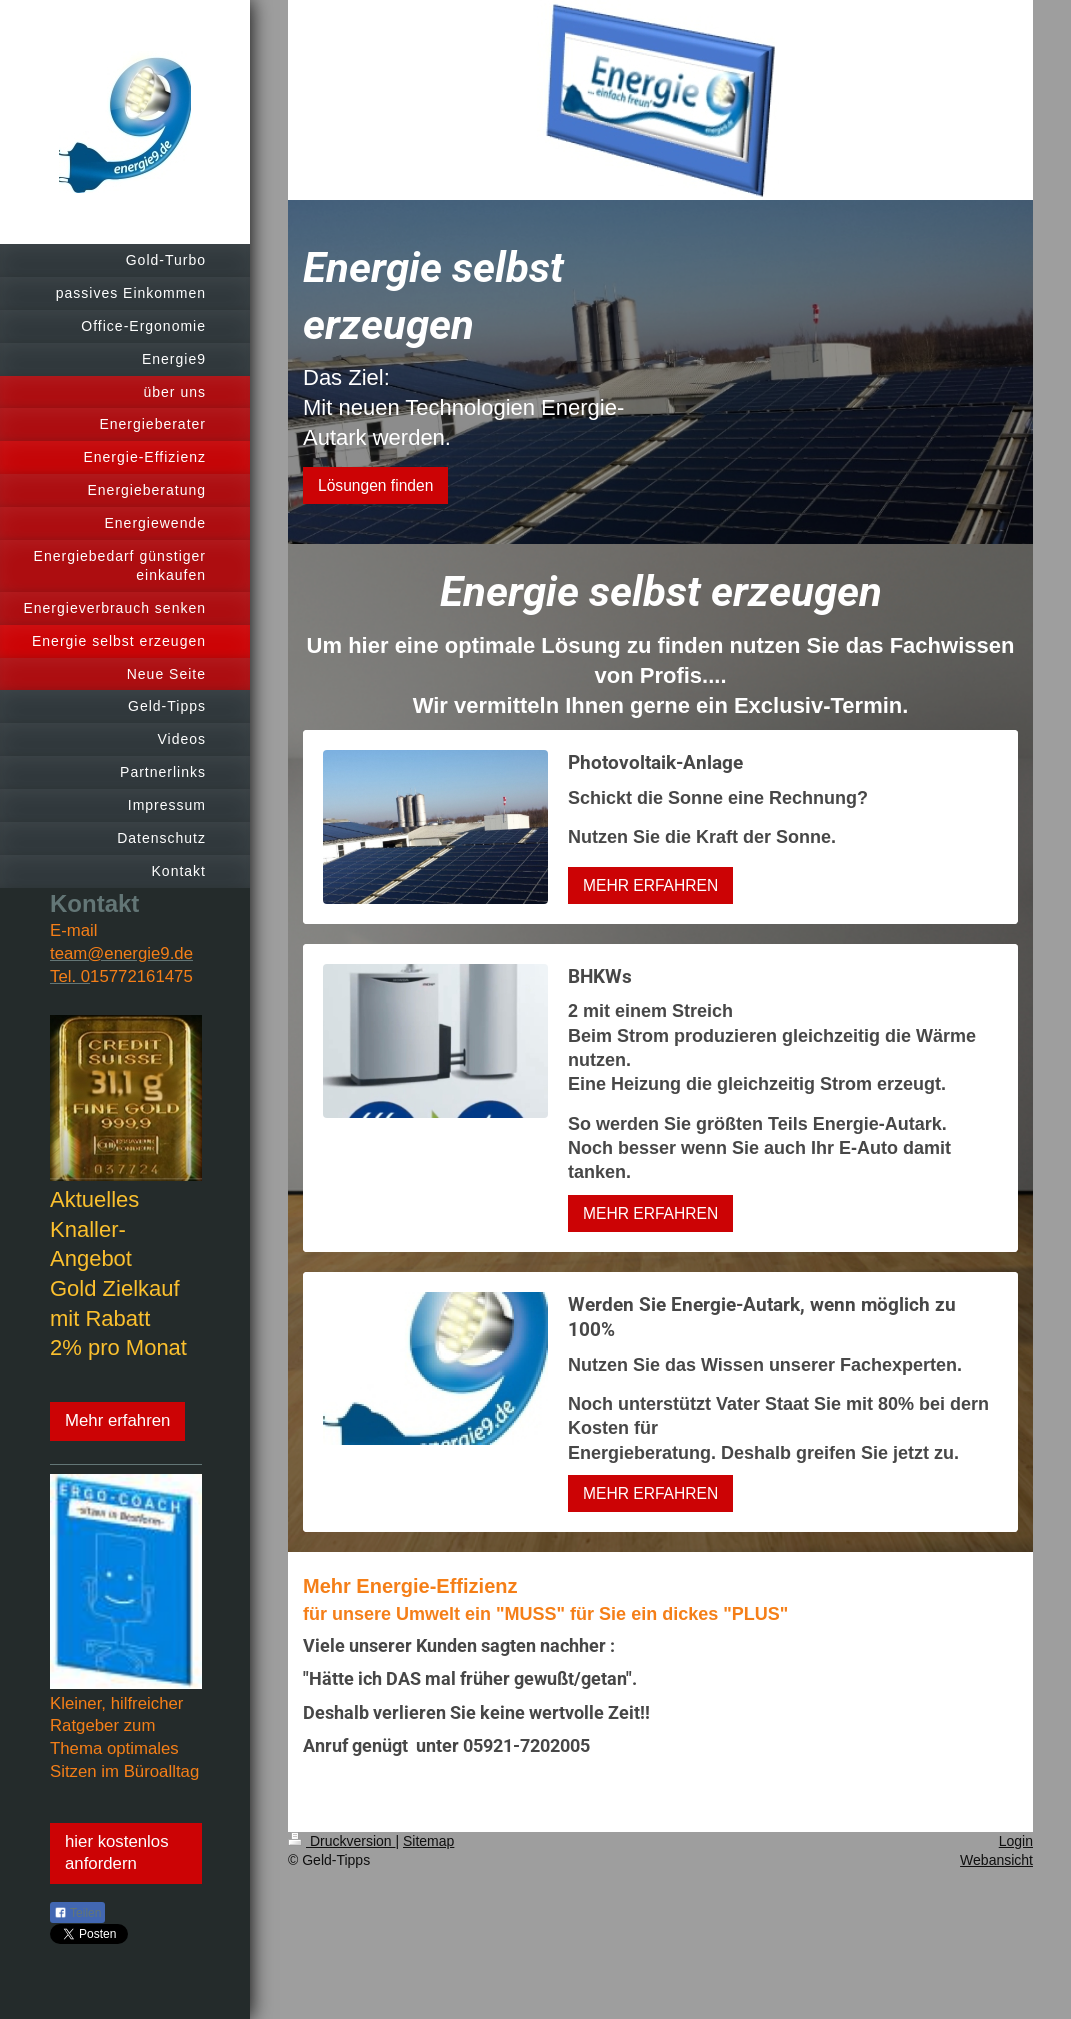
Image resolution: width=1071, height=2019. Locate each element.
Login (1016, 1841)
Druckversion (341, 1841)
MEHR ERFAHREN (650, 885)
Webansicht (996, 1860)
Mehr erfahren (117, 1420)
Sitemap (428, 1841)
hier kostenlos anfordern (117, 1853)
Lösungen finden (375, 485)
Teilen (77, 1913)
